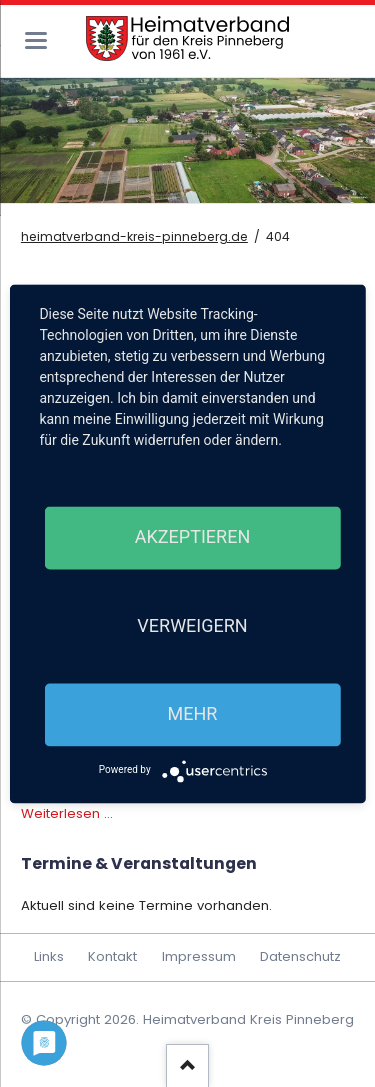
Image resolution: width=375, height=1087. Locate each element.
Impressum (199, 956)
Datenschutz (300, 956)
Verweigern (192, 625)
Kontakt (112, 956)
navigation (36, 40)
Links (49, 956)
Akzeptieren (192, 537)
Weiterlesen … (67, 813)
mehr (193, 714)
